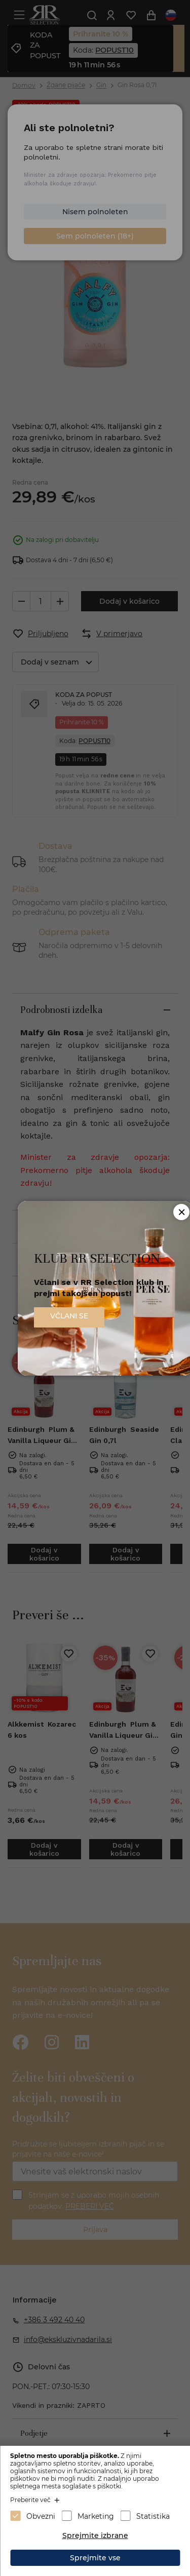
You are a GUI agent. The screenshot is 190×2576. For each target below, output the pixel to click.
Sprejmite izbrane (95, 2535)
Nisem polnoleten (95, 211)
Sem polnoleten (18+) (95, 236)
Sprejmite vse (95, 2557)
